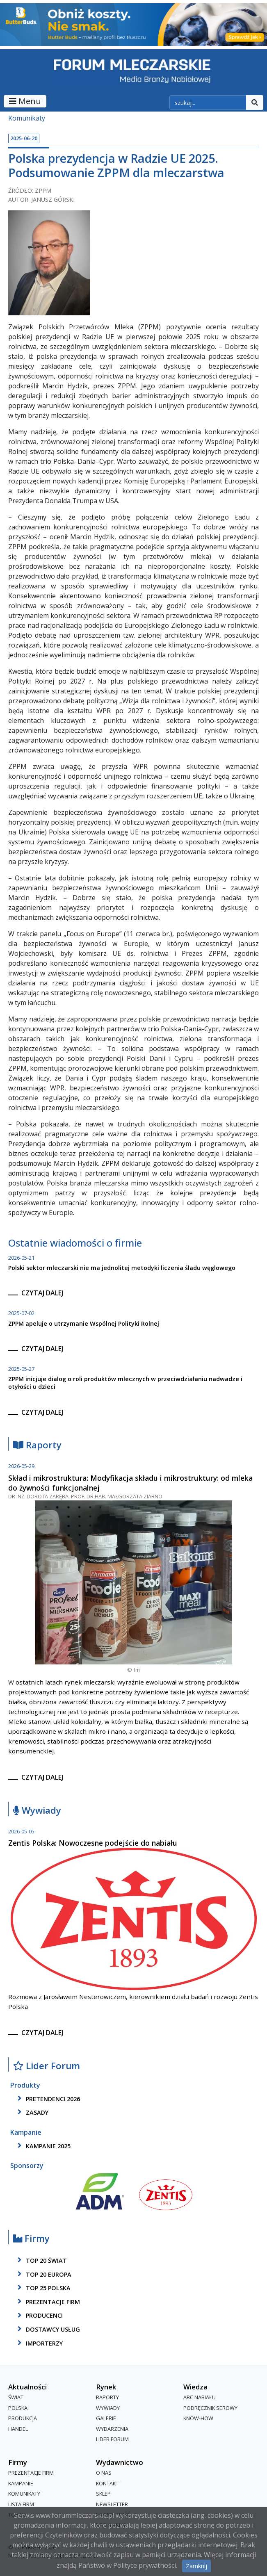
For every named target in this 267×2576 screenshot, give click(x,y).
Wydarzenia (112, 2428)
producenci (39, 2316)
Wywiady (37, 1810)
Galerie (106, 2418)
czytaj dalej (42, 1292)
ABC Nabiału (199, 2397)
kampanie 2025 (43, 2146)
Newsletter (112, 2504)
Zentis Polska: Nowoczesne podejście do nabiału (92, 1843)
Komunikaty (26, 118)
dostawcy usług (47, 2329)
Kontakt (107, 2483)
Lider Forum (46, 2066)
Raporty (37, 1445)
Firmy (31, 2238)
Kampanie (20, 2483)
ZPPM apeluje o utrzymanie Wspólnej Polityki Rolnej (83, 1323)
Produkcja (22, 2418)
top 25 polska (43, 2288)
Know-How (198, 2418)
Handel (18, 2428)
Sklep (103, 2493)
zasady (31, 2112)
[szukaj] (207, 102)
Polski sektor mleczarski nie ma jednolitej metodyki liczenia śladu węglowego (121, 1268)
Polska (17, 2408)
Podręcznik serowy (210, 2408)
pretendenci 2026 (47, 2099)
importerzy (39, 2343)
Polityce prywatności (144, 2565)
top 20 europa (43, 2274)
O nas (104, 2472)
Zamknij (196, 2566)
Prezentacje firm (47, 2302)
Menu (25, 101)
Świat (15, 2397)
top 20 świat (41, 2260)
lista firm (21, 2504)
